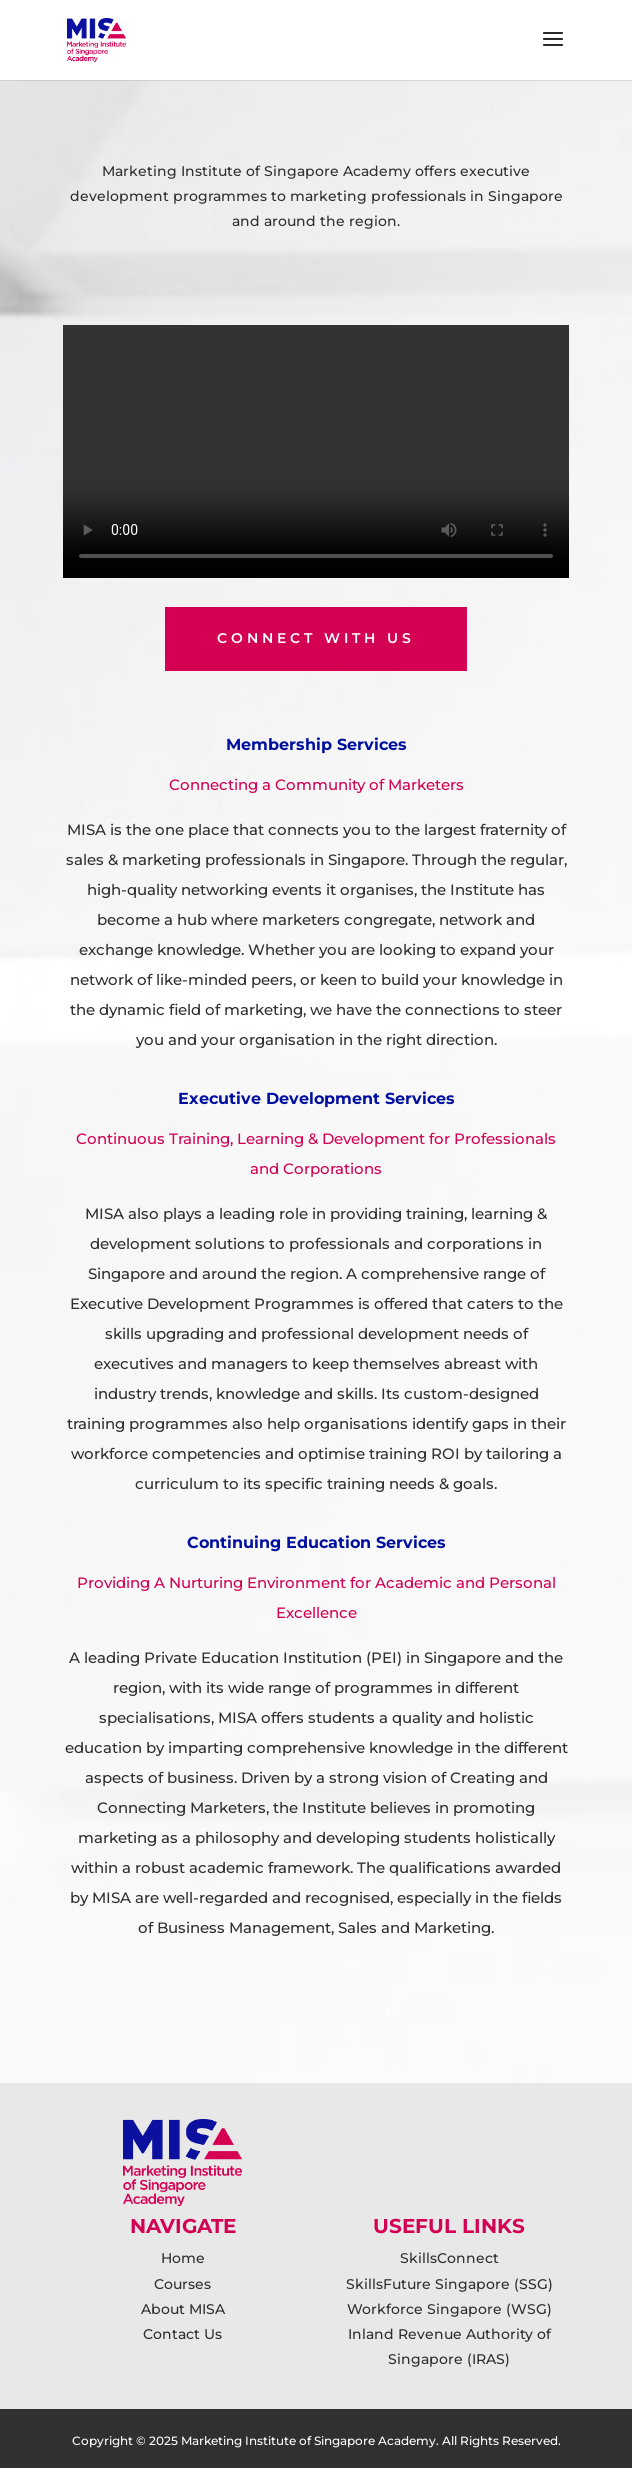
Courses (182, 2284)
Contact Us (182, 2334)
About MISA (183, 2309)
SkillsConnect (449, 2258)
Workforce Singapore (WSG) (449, 2309)
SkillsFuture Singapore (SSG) (449, 2284)
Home (183, 2258)
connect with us (316, 638)
